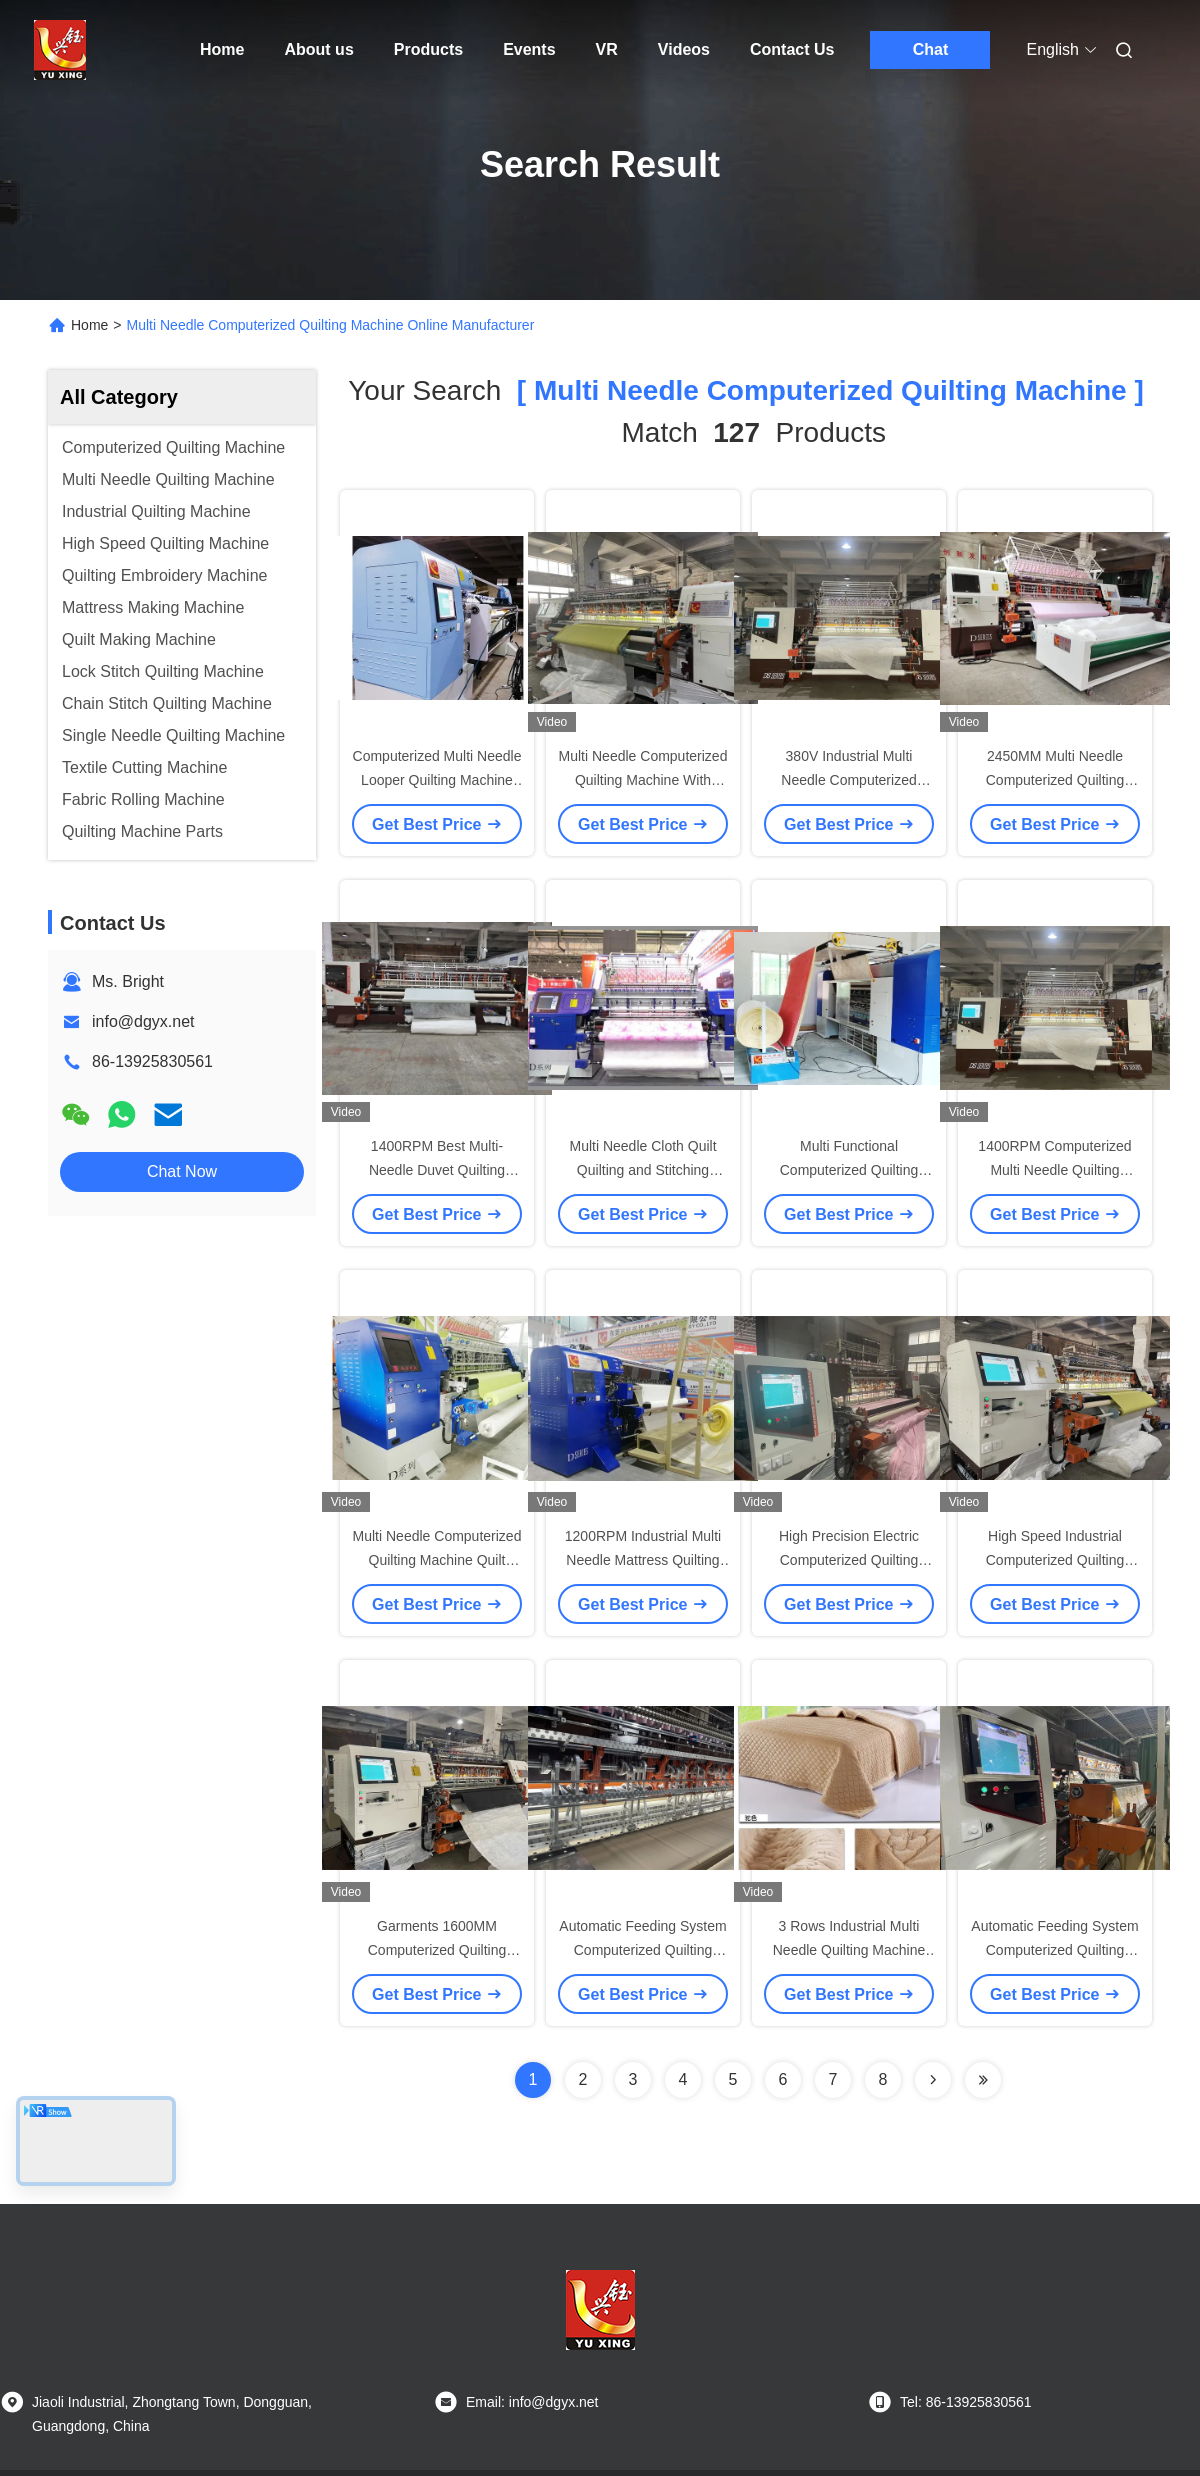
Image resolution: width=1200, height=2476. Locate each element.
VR (607, 49)
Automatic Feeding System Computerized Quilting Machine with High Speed (1054, 1950)
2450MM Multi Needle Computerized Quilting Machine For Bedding (1055, 780)
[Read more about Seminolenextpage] (933, 2080)
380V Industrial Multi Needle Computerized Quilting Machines (848, 780)
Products (428, 49)
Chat (931, 49)
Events (529, 49)
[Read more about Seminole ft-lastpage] (983, 2080)
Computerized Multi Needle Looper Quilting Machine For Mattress (437, 780)
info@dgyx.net (143, 1021)
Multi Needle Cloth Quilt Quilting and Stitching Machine (642, 1170)
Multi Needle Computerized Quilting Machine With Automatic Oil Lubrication (643, 780)
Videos (684, 49)
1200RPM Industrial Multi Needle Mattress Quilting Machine (643, 1560)
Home (222, 49)
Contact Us (792, 49)
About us (318, 49)
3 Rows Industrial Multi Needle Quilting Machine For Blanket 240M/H (849, 1950)
